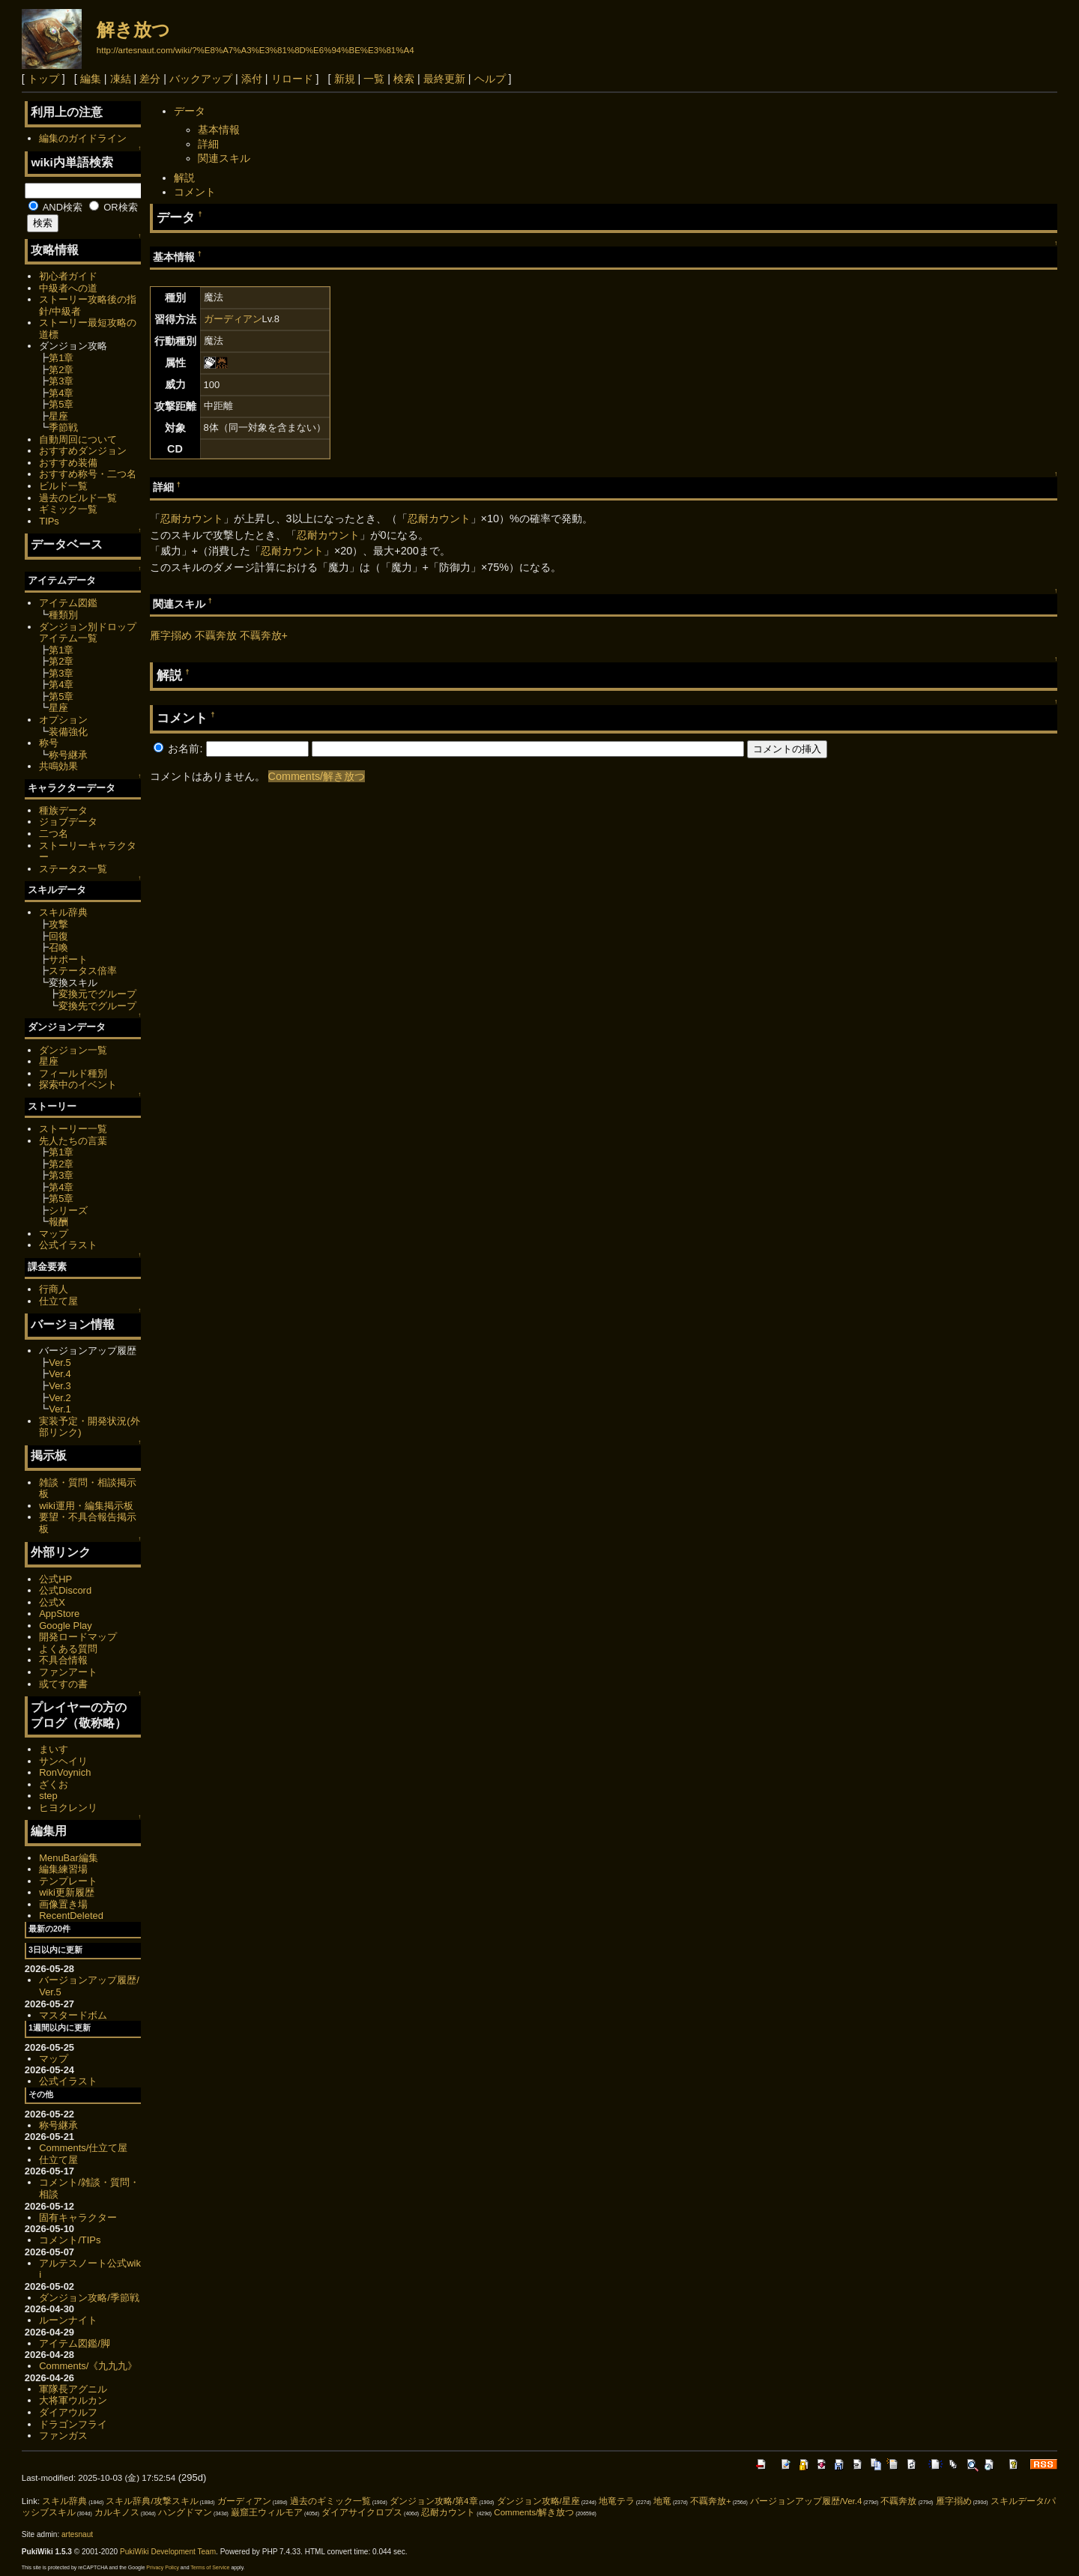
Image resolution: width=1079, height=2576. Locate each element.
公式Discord (65, 1590)
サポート (68, 959)
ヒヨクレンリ (68, 1807)
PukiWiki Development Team (168, 2552)
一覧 (373, 79)
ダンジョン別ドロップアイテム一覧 (87, 632)
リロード (292, 79)
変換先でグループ (97, 1006)
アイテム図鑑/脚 (74, 2343)
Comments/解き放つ (317, 776)
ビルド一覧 (63, 486)
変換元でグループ (97, 994)
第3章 (61, 381)
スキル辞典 (63, 912)
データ (189, 111)
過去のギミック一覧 (330, 2501)
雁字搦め (171, 635)
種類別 (63, 614)
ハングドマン (185, 2512)
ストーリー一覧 (73, 1128)
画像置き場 (63, 1904)
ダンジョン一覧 (73, 1050)
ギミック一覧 (68, 509)
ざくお (53, 1784)
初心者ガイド (68, 276)
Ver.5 (60, 1362)
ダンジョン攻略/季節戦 (89, 2297)
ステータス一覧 (73, 868)
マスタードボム (73, 2015)
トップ (43, 79)
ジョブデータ (68, 821)
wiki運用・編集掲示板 (86, 1505)
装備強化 (68, 731)
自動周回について (78, 439)
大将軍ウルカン (73, 2400)
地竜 (662, 2501)
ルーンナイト (68, 2320)
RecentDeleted (71, 1915)
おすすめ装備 (68, 462)
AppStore (59, 1613)
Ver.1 (60, 1409)
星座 (58, 416)
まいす (53, 1749)
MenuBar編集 (68, 1857)
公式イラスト (68, 1245)
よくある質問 (68, 1648)
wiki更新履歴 (66, 1892)
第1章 (61, 357)
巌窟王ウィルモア (267, 2512)
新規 (344, 79)
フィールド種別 (73, 1073)
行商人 (53, 1289)
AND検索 (55, 207)
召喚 (58, 947)
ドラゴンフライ (73, 2424)
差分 (149, 79)
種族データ (63, 810)
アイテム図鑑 (68, 602)
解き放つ (133, 29)
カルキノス (116, 2512)
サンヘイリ (63, 1761)
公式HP (55, 1579)
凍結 (120, 79)
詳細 (208, 144)
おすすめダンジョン (83, 450)
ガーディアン (233, 318)
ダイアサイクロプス (361, 2512)
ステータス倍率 (83, 970)
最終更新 (444, 79)
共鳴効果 (58, 766)
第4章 (61, 393)
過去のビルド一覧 (78, 498)
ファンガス (63, 2435)
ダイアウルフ (68, 2412)
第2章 (61, 369)
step (48, 1795)
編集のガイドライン (83, 138)
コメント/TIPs (69, 2240)
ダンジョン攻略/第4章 (434, 2501)
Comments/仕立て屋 (83, 2147)
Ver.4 (60, 1373)
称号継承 (68, 755)
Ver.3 (60, 1385)
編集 (90, 79)
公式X (52, 1602)
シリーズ (68, 1210)
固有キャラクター (78, 2217)
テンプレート (68, 1881)
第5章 (61, 404)
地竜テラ (617, 2501)
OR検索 (113, 207)
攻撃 (58, 924)
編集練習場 (63, 1869)
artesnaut (77, 2534)
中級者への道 (68, 288)
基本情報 (219, 130)
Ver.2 (60, 1397)
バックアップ (200, 79)
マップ (53, 1233)
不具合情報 (63, 1660)
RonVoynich (65, 1772)
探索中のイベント (78, 1084)
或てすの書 (63, 1684)
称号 (48, 743)
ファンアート (68, 1672)
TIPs (49, 521)
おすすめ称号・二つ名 (87, 474)
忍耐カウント (191, 518)
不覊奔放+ (264, 635)
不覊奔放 (216, 635)
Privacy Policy (162, 2567)
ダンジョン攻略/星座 (538, 2501)
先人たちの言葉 (73, 1140)
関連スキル (224, 158)
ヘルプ (490, 79)
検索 (403, 79)
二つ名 (53, 833)
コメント (195, 192)
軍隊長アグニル (73, 2389)
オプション (63, 719)
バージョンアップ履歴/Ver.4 (806, 2501)
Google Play (65, 1625)
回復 (58, 936)
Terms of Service (209, 2567)
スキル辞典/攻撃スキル (152, 2501)
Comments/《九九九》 (88, 2365)
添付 (251, 79)
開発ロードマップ (78, 1636)
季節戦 (63, 427)
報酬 (58, 1221)
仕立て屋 (58, 1301)
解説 (184, 178)
